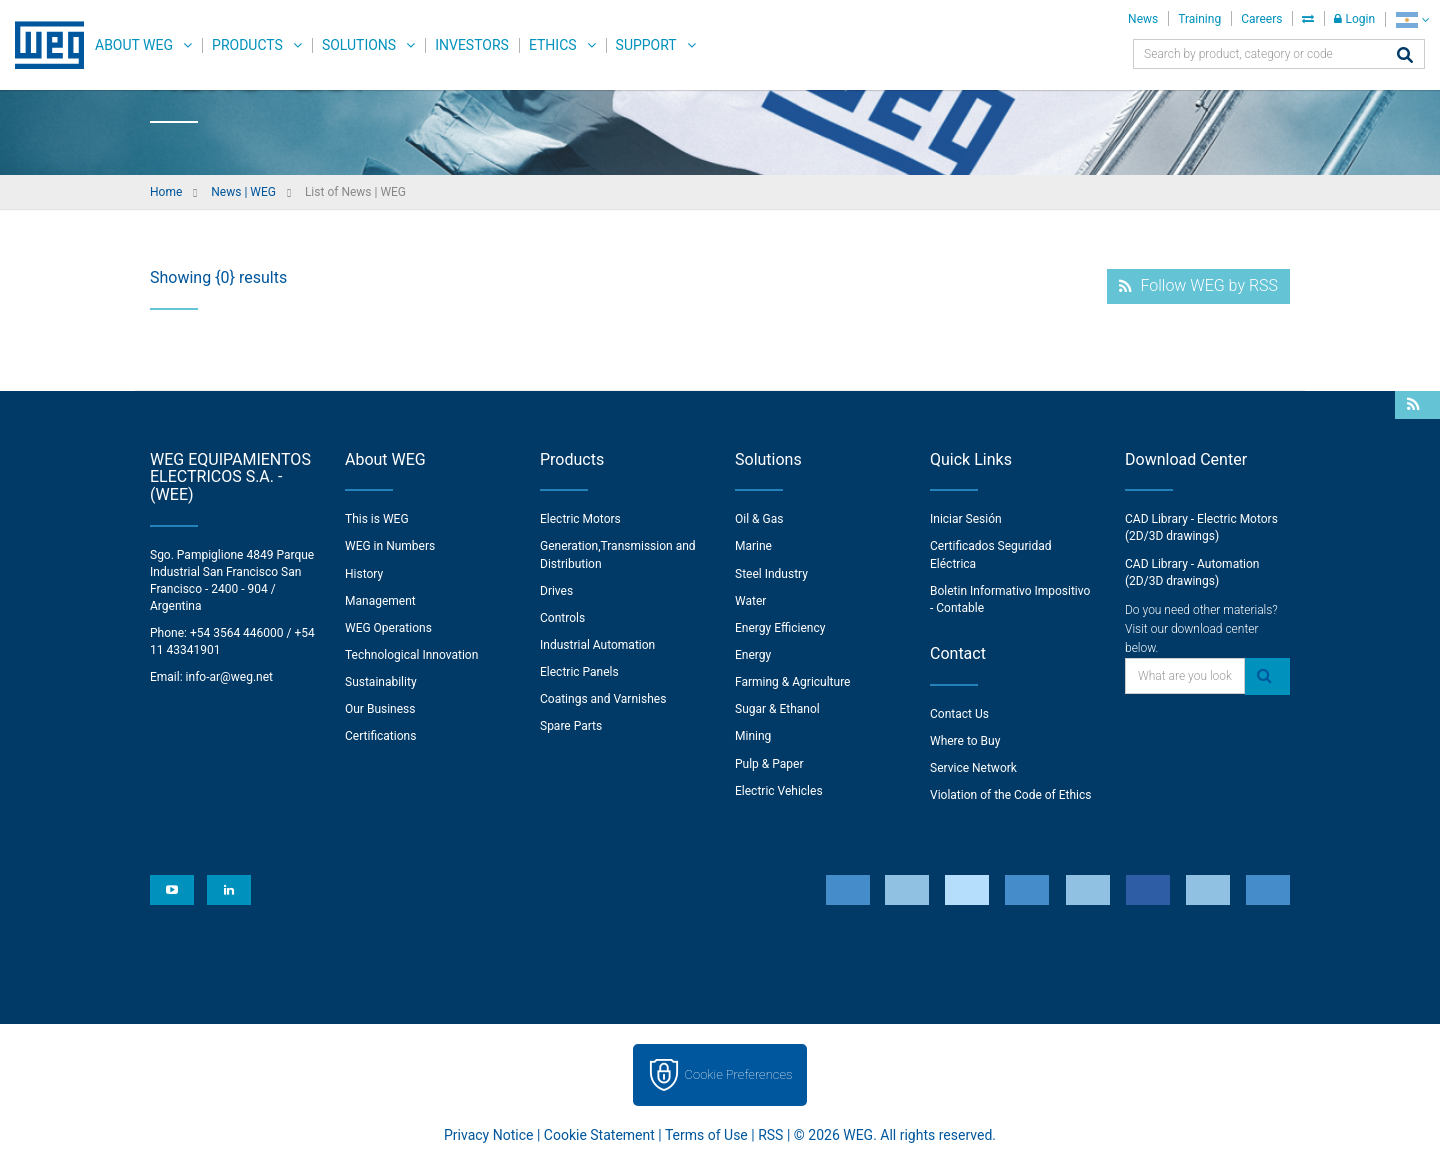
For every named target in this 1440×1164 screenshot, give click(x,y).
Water (750, 601)
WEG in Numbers (390, 546)
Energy (753, 655)
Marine (753, 546)
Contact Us (959, 714)
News (1143, 19)
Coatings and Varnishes (603, 699)
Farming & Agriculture (792, 682)
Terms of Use (706, 1135)
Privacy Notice (488, 1135)
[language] (1412, 19)
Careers (1261, 19)
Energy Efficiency (780, 628)
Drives (556, 591)
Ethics (553, 45)
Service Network (973, 768)
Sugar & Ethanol (777, 709)
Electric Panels (579, 672)
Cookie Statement (599, 1135)
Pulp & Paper (769, 764)
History (364, 574)
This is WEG (377, 519)
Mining (753, 736)
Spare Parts (571, 726)
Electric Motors (580, 519)
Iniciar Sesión (966, 519)
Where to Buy (965, 741)
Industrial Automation (597, 645)
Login (1354, 19)
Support (646, 45)
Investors (472, 45)
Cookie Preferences (739, 1074)
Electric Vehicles (779, 791)
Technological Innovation (411, 655)
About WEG (134, 45)
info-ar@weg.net (229, 677)
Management (380, 601)
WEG (42, 45)
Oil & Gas (759, 519)
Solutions (359, 45)
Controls (562, 618)
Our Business (380, 709)
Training (1199, 19)
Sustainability (381, 682)
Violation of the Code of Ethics (1011, 795)
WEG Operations (388, 628)
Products (247, 45)
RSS (770, 1135)
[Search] (1405, 56)
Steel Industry (771, 574)
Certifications (380, 736)
